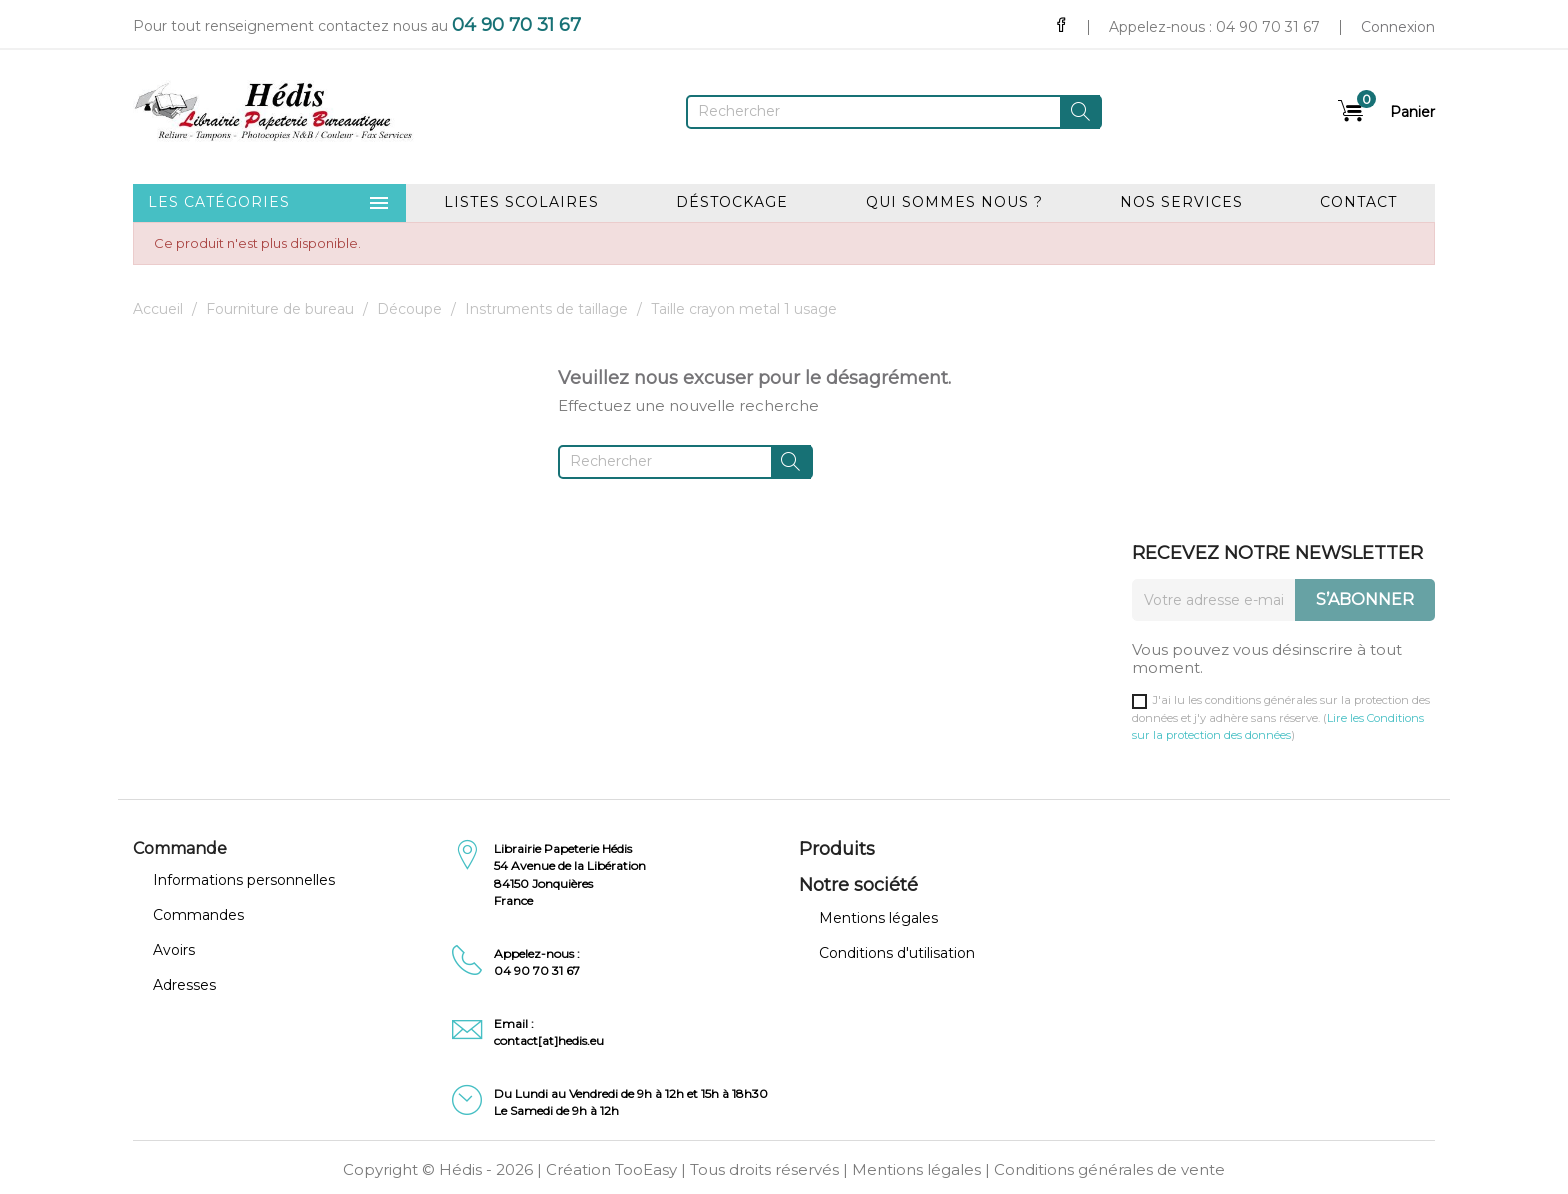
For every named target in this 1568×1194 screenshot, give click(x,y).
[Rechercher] (894, 112)
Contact (1358, 202)
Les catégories (269, 203)
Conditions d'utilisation (897, 953)
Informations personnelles (244, 880)
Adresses (184, 985)
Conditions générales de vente (1109, 1169)
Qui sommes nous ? (954, 202)
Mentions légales (878, 918)
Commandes (198, 915)
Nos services (1181, 202)
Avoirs (174, 950)
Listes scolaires (521, 202)
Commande (180, 848)
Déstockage (732, 202)
